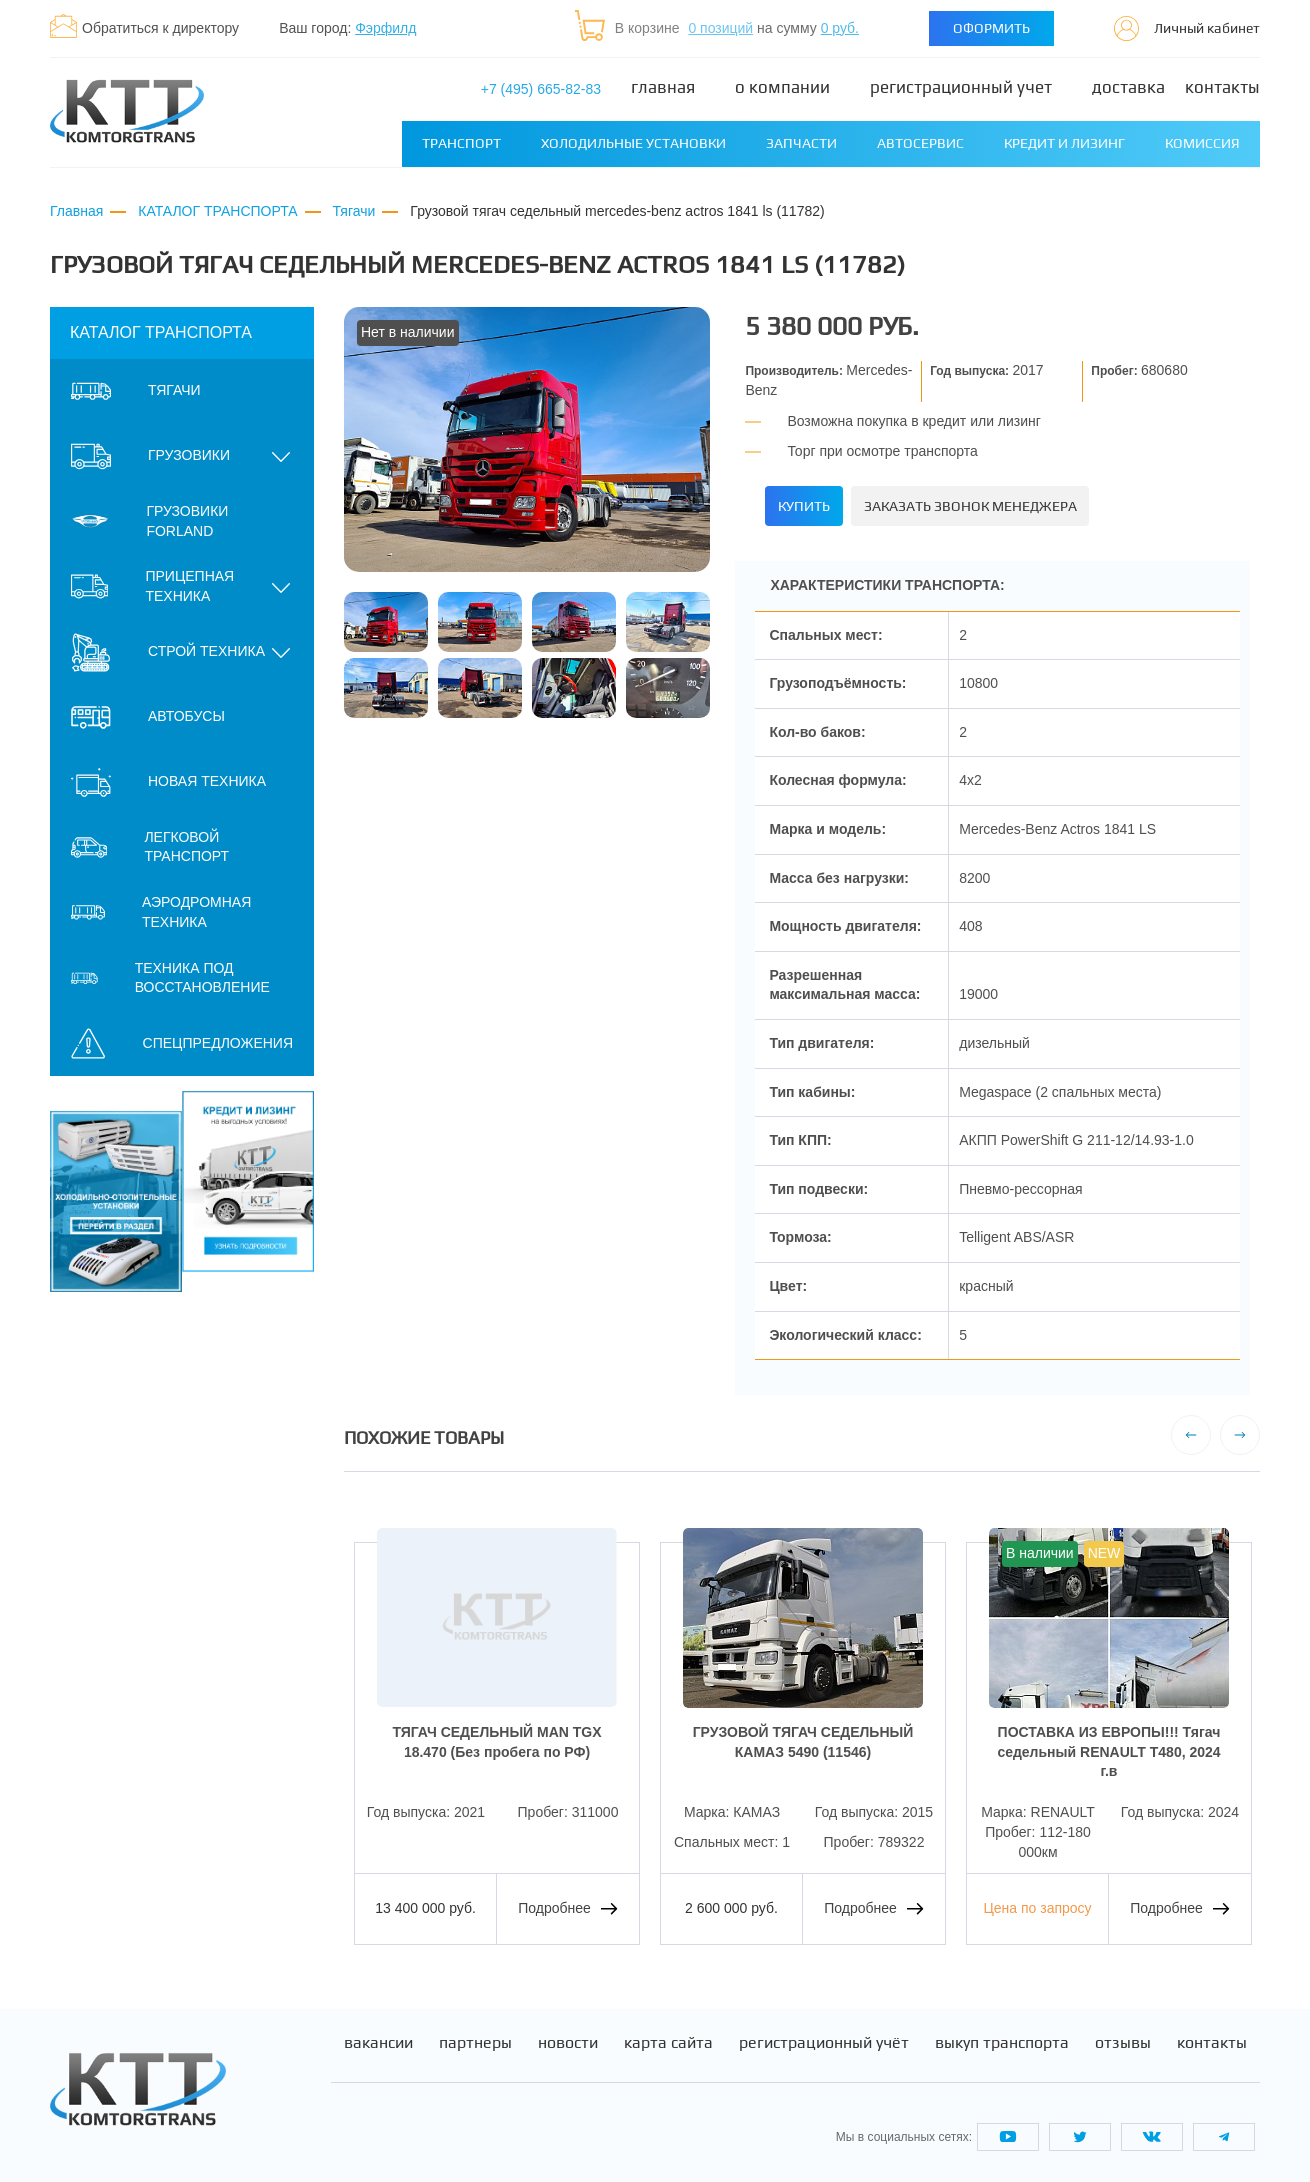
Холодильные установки (633, 143)
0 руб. (840, 28)
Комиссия (1202, 143)
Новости (568, 2034)
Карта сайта (668, 2034)
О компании (782, 87)
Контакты (1222, 87)
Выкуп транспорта (1002, 2034)
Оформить (991, 28)
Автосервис (920, 143)
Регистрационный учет (961, 87)
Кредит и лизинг (1064, 143)
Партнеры (475, 2034)
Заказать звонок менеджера (1010, 503)
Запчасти (801, 143)
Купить (815, 503)
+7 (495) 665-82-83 (541, 89)
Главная (663, 87)
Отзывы (1123, 2034)
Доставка (1128, 87)
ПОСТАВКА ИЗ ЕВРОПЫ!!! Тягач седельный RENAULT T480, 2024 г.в (1108, 1742)
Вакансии (378, 2034)
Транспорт (461, 143)
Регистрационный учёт (824, 2034)
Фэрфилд (385, 28)
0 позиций (720, 28)
